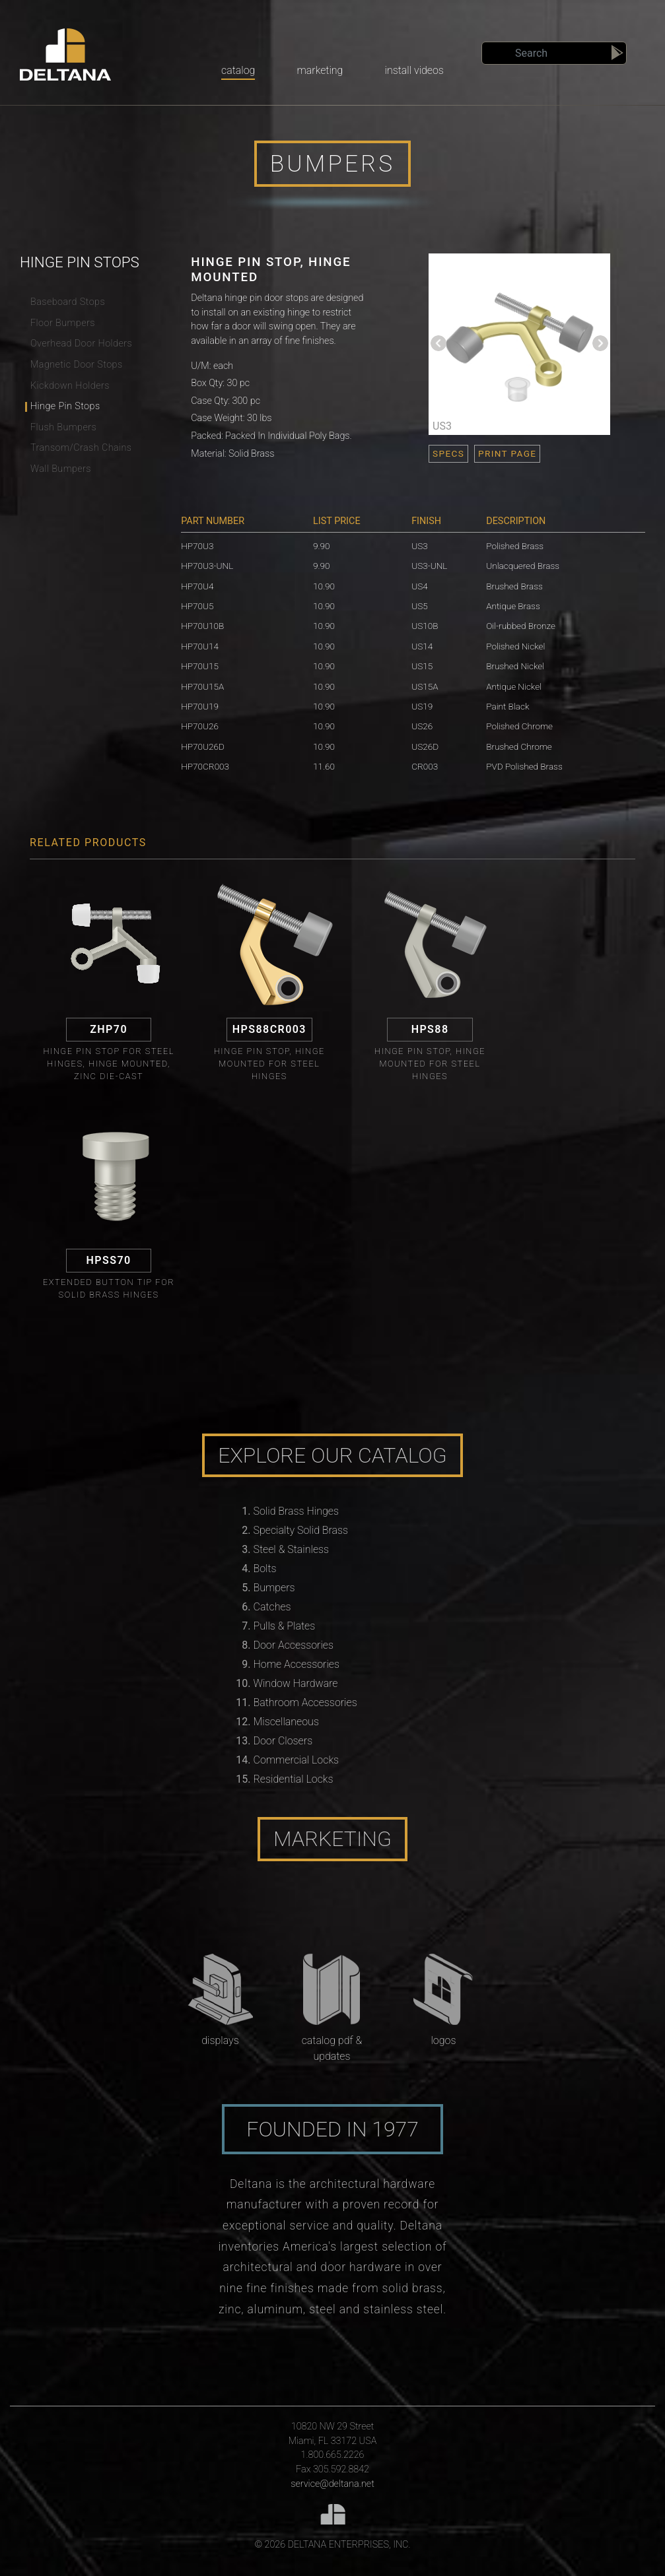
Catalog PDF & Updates (332, 2048)
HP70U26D (203, 746)
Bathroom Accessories (305, 1702)
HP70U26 (200, 726)
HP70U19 (200, 706)
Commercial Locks (296, 1760)
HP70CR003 (205, 766)
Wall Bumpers (60, 469)
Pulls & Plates (285, 1626)
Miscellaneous (286, 1721)
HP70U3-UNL (207, 565)
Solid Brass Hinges (296, 1511)
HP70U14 (200, 646)
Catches (272, 1607)
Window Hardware (296, 1683)
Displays (219, 2040)
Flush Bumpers (63, 427)
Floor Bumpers (62, 323)
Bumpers (274, 1587)
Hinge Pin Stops (65, 406)
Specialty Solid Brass (301, 1530)
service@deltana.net (332, 2484)
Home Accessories (296, 1664)
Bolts (265, 1568)
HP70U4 (197, 586)
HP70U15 (200, 666)
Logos (443, 2040)
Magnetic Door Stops (76, 364)
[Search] (554, 53)
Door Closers (283, 1740)
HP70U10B (202, 625)
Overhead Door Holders (81, 343)
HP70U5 (197, 606)
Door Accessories (293, 1645)
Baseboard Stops (67, 302)
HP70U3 (197, 546)
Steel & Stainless (292, 1549)
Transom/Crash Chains (81, 447)
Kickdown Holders (70, 385)
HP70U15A (202, 686)
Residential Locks (293, 1779)
